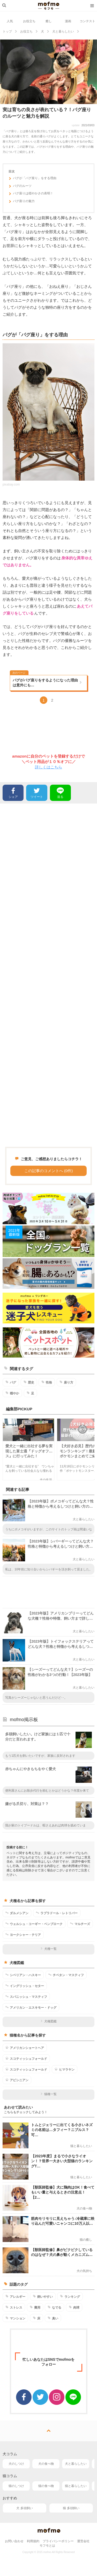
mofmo (49, 5)
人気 (10, 21)
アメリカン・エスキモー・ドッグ (30, 2007)
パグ (10, 1382)
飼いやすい (43, 2296)
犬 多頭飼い (24, 2508)
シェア (13, 792)
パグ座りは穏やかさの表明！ (31, 194)
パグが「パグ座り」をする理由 (32, 178)
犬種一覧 (48, 1949)
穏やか (12, 1393)
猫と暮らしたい (76, 2486)
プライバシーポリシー (58, 2541)
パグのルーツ (20, 186)
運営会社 (83, 2541)
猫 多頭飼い (71, 2508)
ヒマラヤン (64, 2069)
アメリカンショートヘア (24, 2047)
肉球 (74, 2307)
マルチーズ (80, 1923)
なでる (54, 2307)
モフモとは (47, 2545)
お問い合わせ (14, 2541)
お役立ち (29, 21)
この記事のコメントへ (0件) (48, 1170)
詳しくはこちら (48, 767)
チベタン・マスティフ (66, 1974)
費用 (35, 2307)
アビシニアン (16, 2079)
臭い (53, 2318)
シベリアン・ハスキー (23, 1974)
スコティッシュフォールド (26, 2058)
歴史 (29, 1382)
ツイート (36, 792)
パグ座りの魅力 (22, 201)
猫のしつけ (16, 2486)
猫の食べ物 (46, 2486)
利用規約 (33, 2541)
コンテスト (87, 21)
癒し (49, 21)
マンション (15, 2318)
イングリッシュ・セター (24, 1985)
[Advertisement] (48, 975)
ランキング (70, 2296)
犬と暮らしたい (76, 2464)
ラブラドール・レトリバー (57, 1912)
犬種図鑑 (48, 2021)
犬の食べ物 (46, 2464)
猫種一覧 (48, 2094)
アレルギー (15, 2296)
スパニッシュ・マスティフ (26, 1996)
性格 (46, 1382)
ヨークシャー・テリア (23, 1934)
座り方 (66, 1382)
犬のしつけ (16, 2464)
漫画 (68, 21)
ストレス (13, 2307)
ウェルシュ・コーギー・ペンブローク (34, 1923)
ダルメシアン (16, 1912)
